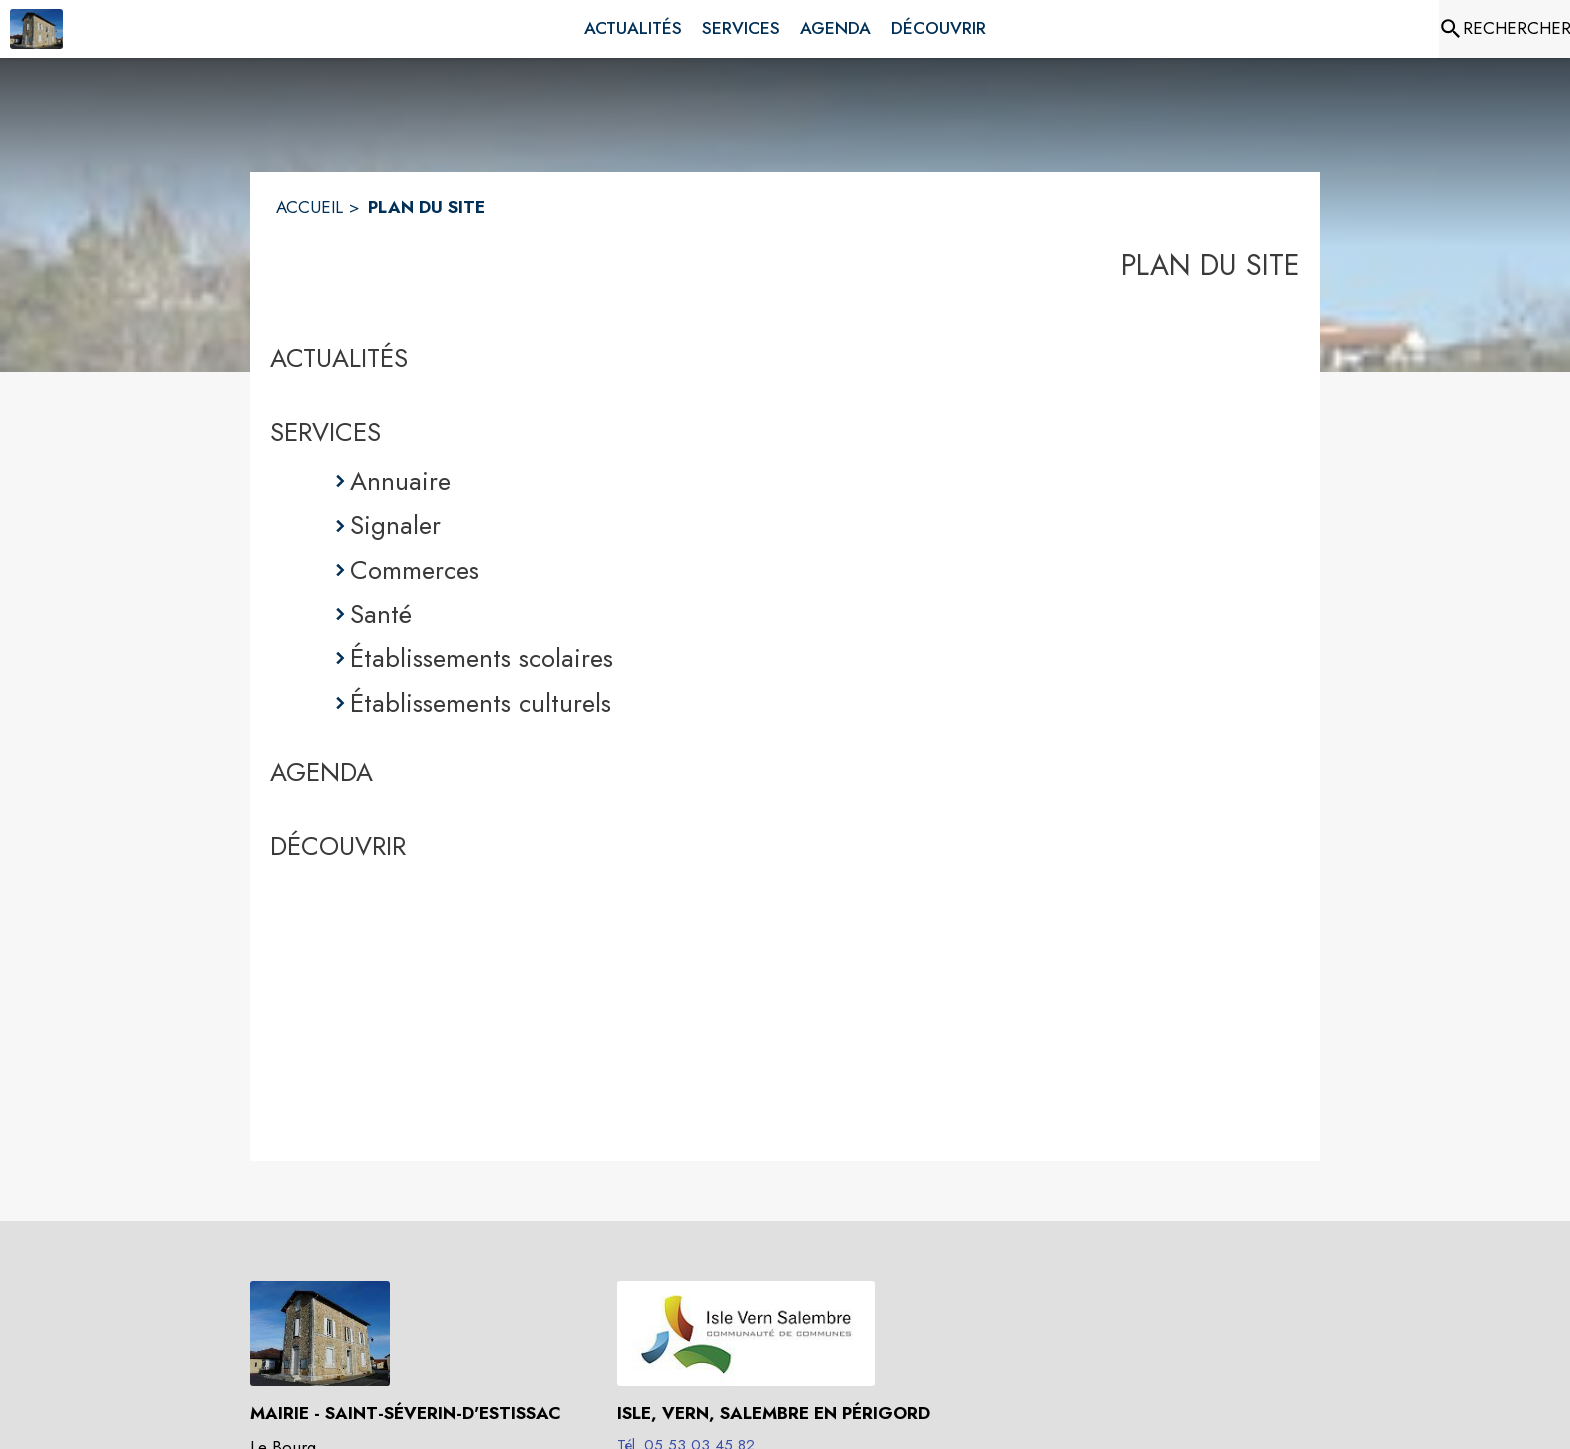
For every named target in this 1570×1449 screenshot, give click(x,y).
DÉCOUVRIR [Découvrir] (338, 846)
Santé (381, 614)
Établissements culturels (480, 703)
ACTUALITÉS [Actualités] (339, 358)
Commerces (414, 570)
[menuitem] (633, 29)
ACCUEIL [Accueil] (309, 207)
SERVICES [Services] (325, 432)
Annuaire (400, 481)
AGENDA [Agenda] (321, 772)
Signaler (395, 525)
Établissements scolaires (481, 658)
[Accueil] (36, 29)
